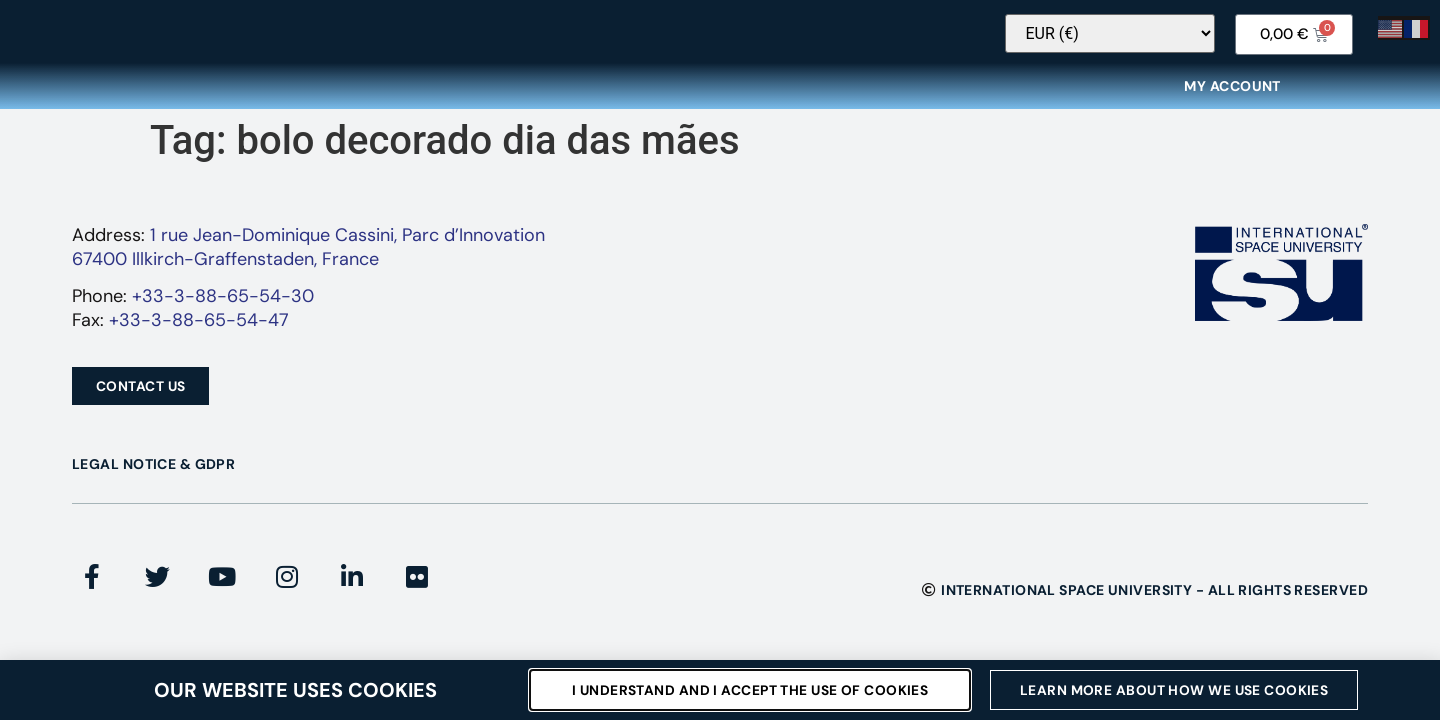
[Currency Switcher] (1132, 46)
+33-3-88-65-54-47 (199, 333)
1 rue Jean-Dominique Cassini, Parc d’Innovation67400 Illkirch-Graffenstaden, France (308, 259)
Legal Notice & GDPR (153, 477)
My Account (1232, 99)
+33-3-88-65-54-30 (223, 309)
